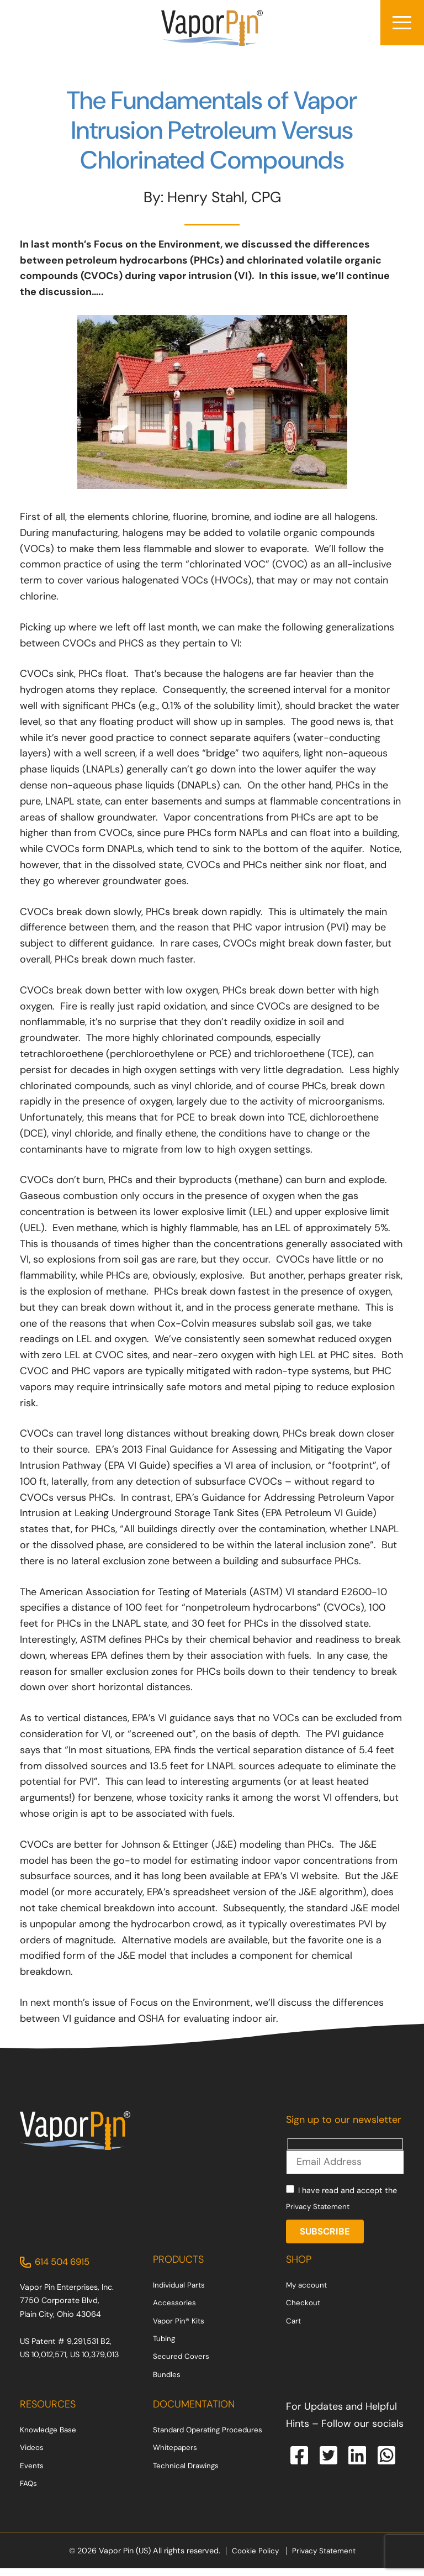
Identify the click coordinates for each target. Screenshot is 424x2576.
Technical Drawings (187, 2473)
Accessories (175, 2310)
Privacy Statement (320, 2212)
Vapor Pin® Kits (180, 2328)
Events (32, 2473)
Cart (294, 2328)
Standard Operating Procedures (211, 2437)
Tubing (165, 2346)
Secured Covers (182, 2364)
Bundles (167, 2381)
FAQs (29, 2490)
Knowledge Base (50, 2437)
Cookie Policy (253, 2558)
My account (308, 2292)
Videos (32, 2455)
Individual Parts (180, 2292)
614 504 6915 (65, 2269)
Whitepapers (176, 2455)
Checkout (303, 2310)
